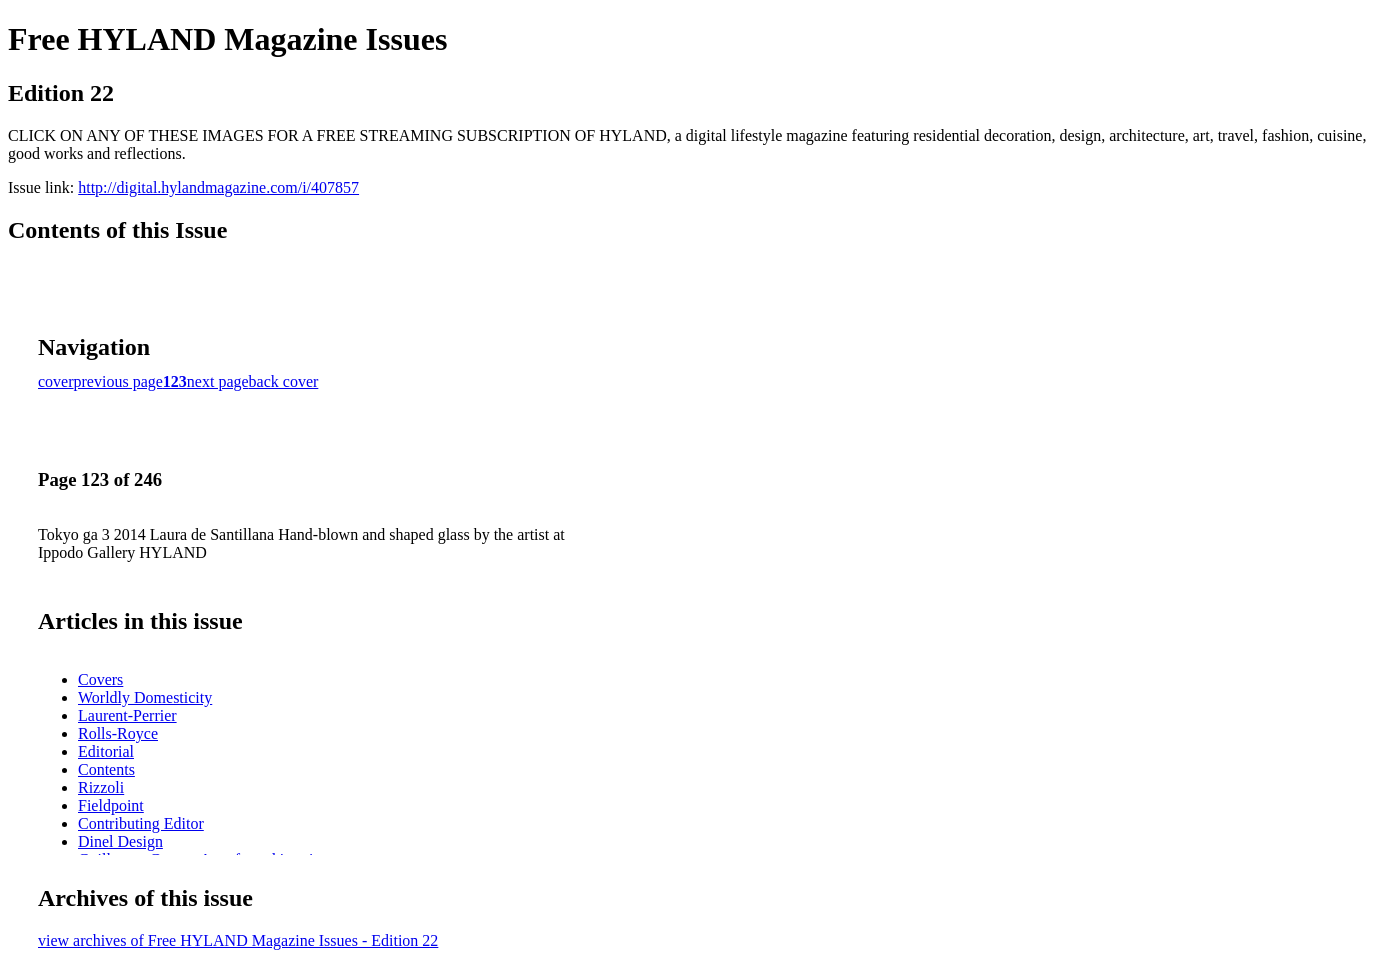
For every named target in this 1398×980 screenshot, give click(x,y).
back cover (284, 381)
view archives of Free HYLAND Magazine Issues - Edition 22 (238, 940)
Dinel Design (120, 841)
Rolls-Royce (118, 733)
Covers (100, 679)
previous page (118, 381)
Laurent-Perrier (127, 715)
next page (218, 381)
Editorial (106, 751)
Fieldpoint (111, 805)
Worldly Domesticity (145, 697)
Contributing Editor (141, 823)
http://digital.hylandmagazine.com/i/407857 (218, 187)
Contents (106, 769)
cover (56, 381)
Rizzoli (101, 787)
